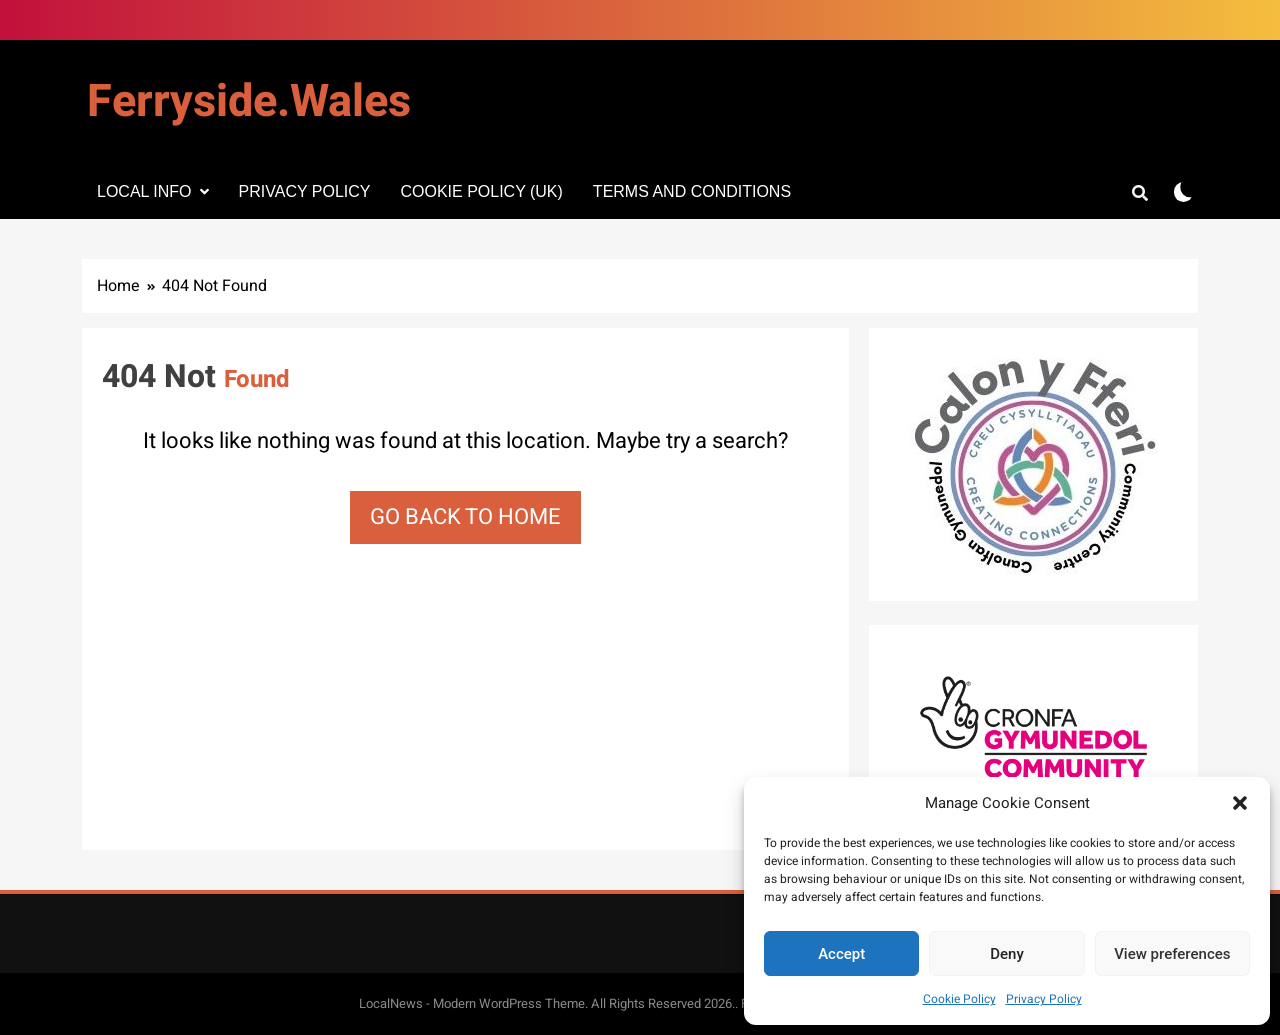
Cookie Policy (959, 999)
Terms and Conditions (692, 191)
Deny (1007, 954)
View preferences (1172, 954)
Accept (841, 954)
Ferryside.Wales (249, 102)
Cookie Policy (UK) (481, 191)
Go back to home (465, 517)
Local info (144, 191)
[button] (1240, 803)
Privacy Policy (1044, 999)
